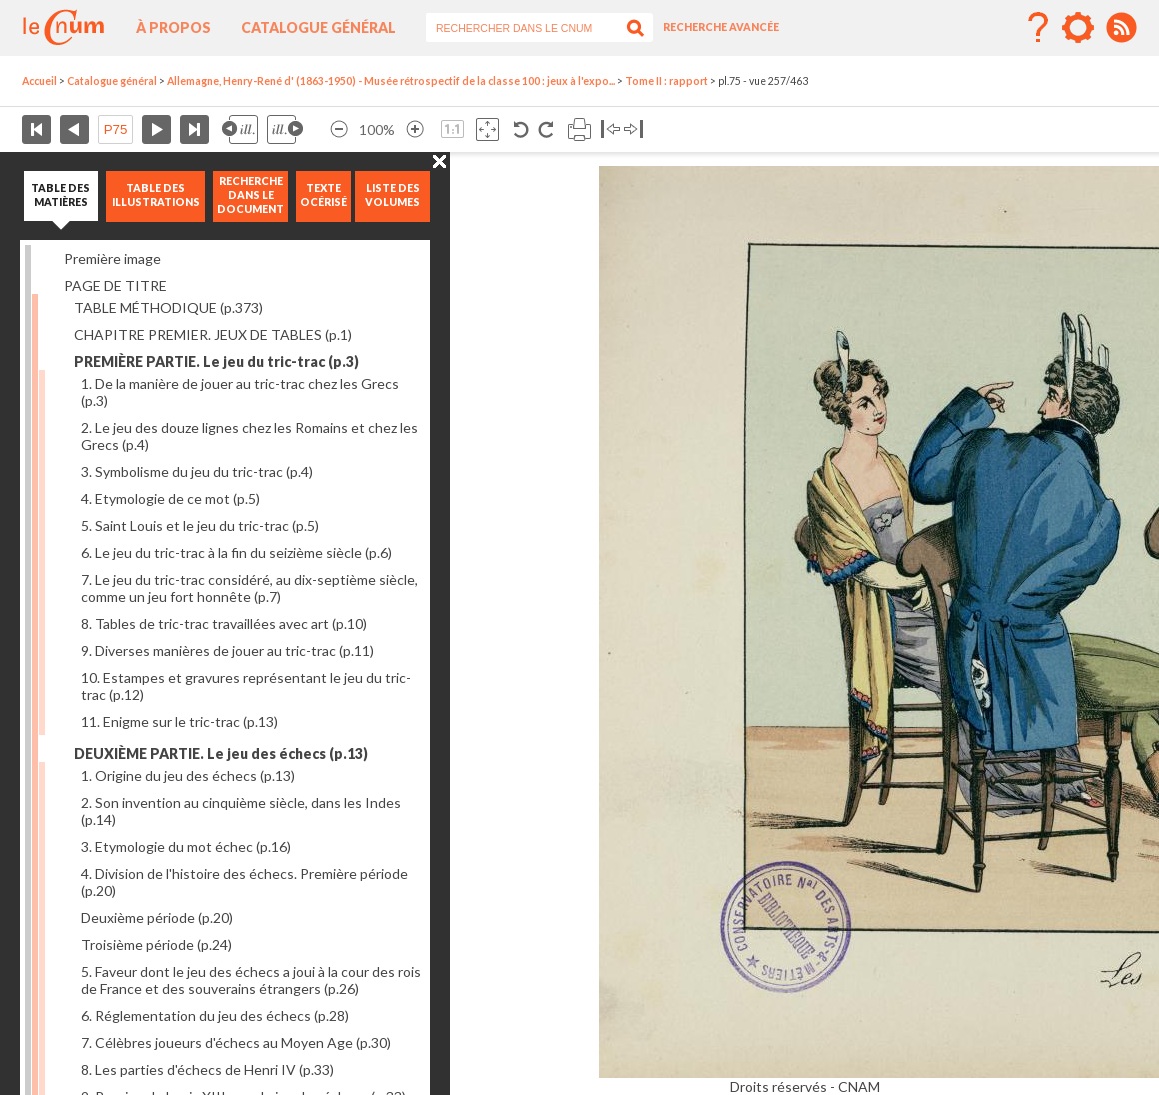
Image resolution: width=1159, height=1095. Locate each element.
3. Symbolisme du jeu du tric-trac (197, 471)
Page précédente (74, 129)
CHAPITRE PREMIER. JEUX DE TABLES (213, 334)
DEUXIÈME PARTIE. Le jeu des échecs (221, 753)
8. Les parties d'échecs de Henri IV (207, 1069)
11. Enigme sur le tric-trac (179, 721)
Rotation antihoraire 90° (521, 129)
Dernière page (194, 129)
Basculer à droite (633, 129)
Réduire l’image (339, 129)
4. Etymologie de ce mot (170, 498)
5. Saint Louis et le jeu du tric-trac (200, 525)
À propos (173, 27)
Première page (36, 129)
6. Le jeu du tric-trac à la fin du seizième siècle (236, 552)
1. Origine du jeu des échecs (188, 775)
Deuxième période (157, 917)
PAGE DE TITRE (115, 285)
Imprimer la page (579, 129)
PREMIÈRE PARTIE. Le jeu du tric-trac (216, 361)
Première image (112, 258)
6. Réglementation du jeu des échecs (215, 1015)
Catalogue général (318, 27)
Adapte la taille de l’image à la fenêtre (487, 129)
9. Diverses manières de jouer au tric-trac (227, 650)
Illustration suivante (285, 129)
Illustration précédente (240, 129)
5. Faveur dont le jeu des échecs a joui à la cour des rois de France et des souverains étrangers (251, 980)
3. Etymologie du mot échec (186, 846)
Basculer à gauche (610, 129)
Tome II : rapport (666, 81)
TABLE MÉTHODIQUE (168, 307)
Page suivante (156, 129)
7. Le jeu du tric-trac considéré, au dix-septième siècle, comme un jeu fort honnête (249, 588)
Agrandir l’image (415, 129)
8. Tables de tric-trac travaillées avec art (224, 623)
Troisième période (156, 944)
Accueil (39, 81)
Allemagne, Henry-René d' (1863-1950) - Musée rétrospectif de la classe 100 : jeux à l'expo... (391, 81)
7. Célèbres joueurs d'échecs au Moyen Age (236, 1042)
